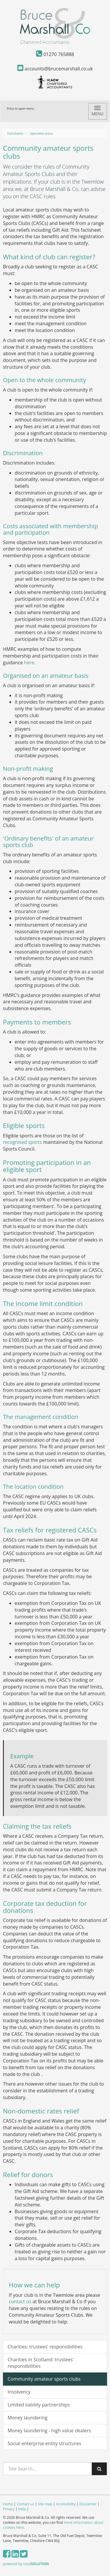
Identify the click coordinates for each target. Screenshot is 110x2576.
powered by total (26, 2563)
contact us (20, 2301)
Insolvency (19, 2392)
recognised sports (22, 1142)
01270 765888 (55, 54)
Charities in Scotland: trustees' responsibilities (41, 2363)
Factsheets (15, 133)
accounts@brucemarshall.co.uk (55, 68)
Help (22, 2508)
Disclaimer (88, 2504)
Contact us (25, 2504)
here (29, 662)
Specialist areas (41, 133)
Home (8, 2504)
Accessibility (66, 2504)
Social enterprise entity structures (44, 2443)
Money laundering (27, 2417)
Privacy (9, 2508)
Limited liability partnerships (39, 2404)
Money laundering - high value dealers (49, 2430)
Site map (45, 2504)
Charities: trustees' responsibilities (45, 2346)
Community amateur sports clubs (44, 2379)
